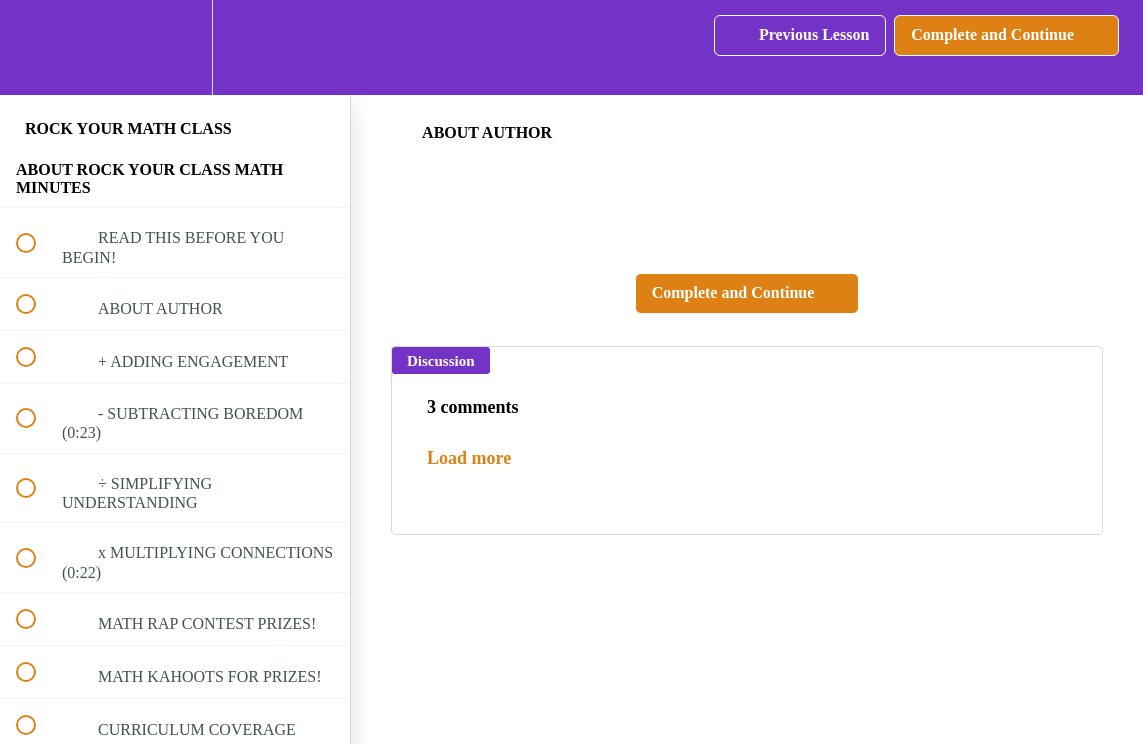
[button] (37, 47)
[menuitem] (175, 47)
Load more (469, 458)
